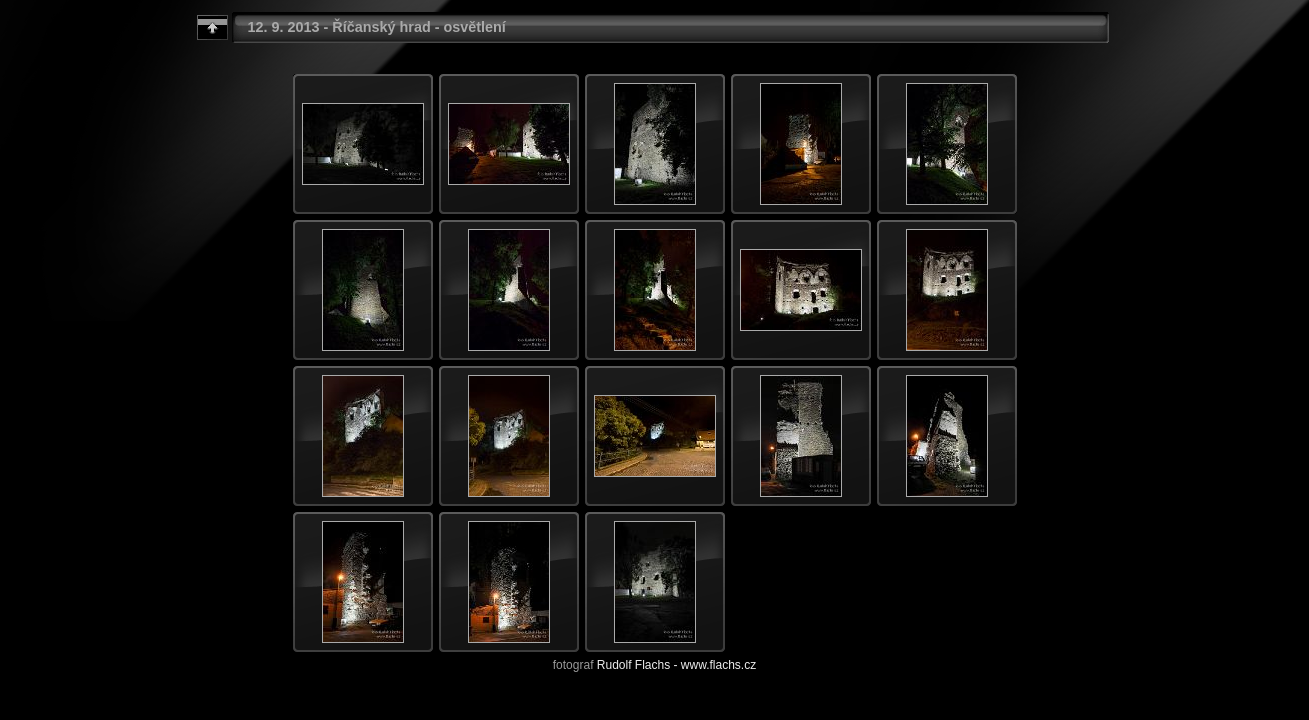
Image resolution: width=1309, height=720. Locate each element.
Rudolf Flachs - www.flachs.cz (676, 665)
